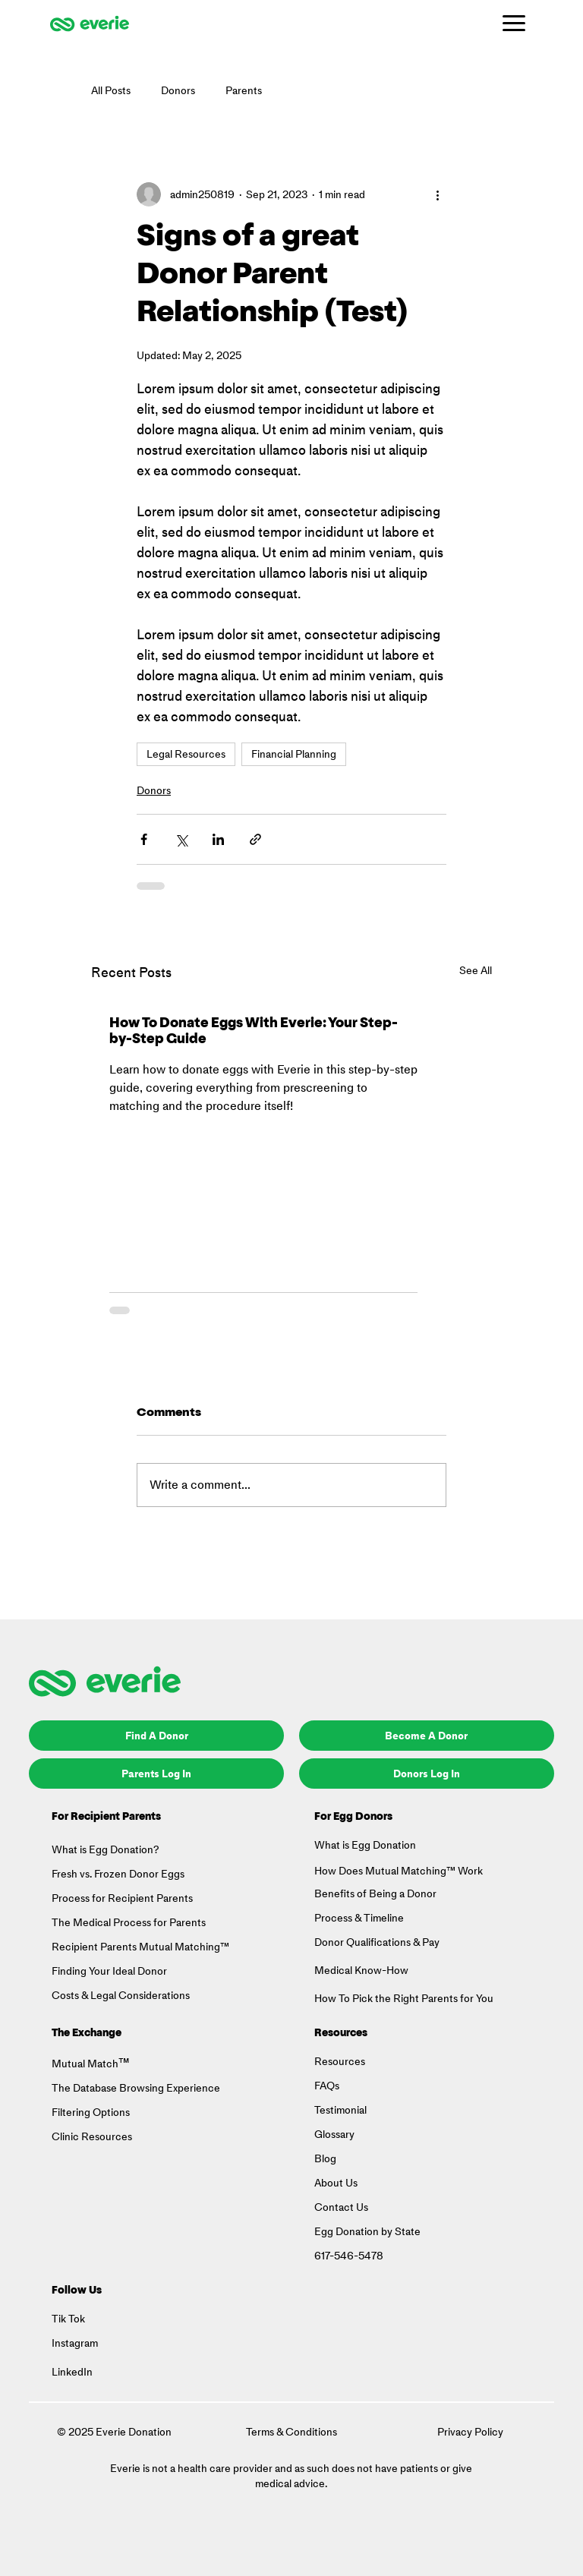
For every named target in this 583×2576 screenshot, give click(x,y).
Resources (340, 2034)
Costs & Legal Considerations (121, 1995)
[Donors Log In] (426, 1773)
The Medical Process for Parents (129, 1922)
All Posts (111, 90)
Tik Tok (68, 2319)
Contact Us (341, 2207)
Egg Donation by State (367, 2231)
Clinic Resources (92, 2136)
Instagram (75, 2343)
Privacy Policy (470, 2432)
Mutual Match (85, 2063)
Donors (178, 90)
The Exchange (86, 2034)
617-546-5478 (348, 2256)
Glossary (334, 2134)
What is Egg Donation (365, 1845)
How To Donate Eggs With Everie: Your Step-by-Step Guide (253, 1032)
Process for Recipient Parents (122, 1898)
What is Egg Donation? (105, 1849)
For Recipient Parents (106, 1817)
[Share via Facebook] (144, 839)
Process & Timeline (359, 1918)
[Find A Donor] (156, 1735)
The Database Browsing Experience (136, 2088)
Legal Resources (186, 754)
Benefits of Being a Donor (375, 1893)
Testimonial (340, 2110)
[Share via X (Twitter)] (181, 839)
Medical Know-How (361, 1970)
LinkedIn (72, 2372)
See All (475, 970)
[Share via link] (255, 839)
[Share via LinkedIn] (218, 839)
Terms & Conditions (291, 2432)
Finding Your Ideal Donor (109, 1971)
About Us (336, 2183)
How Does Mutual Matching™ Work (398, 1871)
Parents (243, 90)
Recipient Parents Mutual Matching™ (140, 1947)
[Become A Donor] (426, 1735)
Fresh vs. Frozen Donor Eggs (118, 1874)
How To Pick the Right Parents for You (403, 1998)
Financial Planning (293, 754)
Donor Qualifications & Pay (378, 1942)
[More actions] (437, 194)
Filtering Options (91, 2112)
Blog (325, 2158)
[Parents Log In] (156, 1773)
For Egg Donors (353, 1817)
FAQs (326, 2085)
